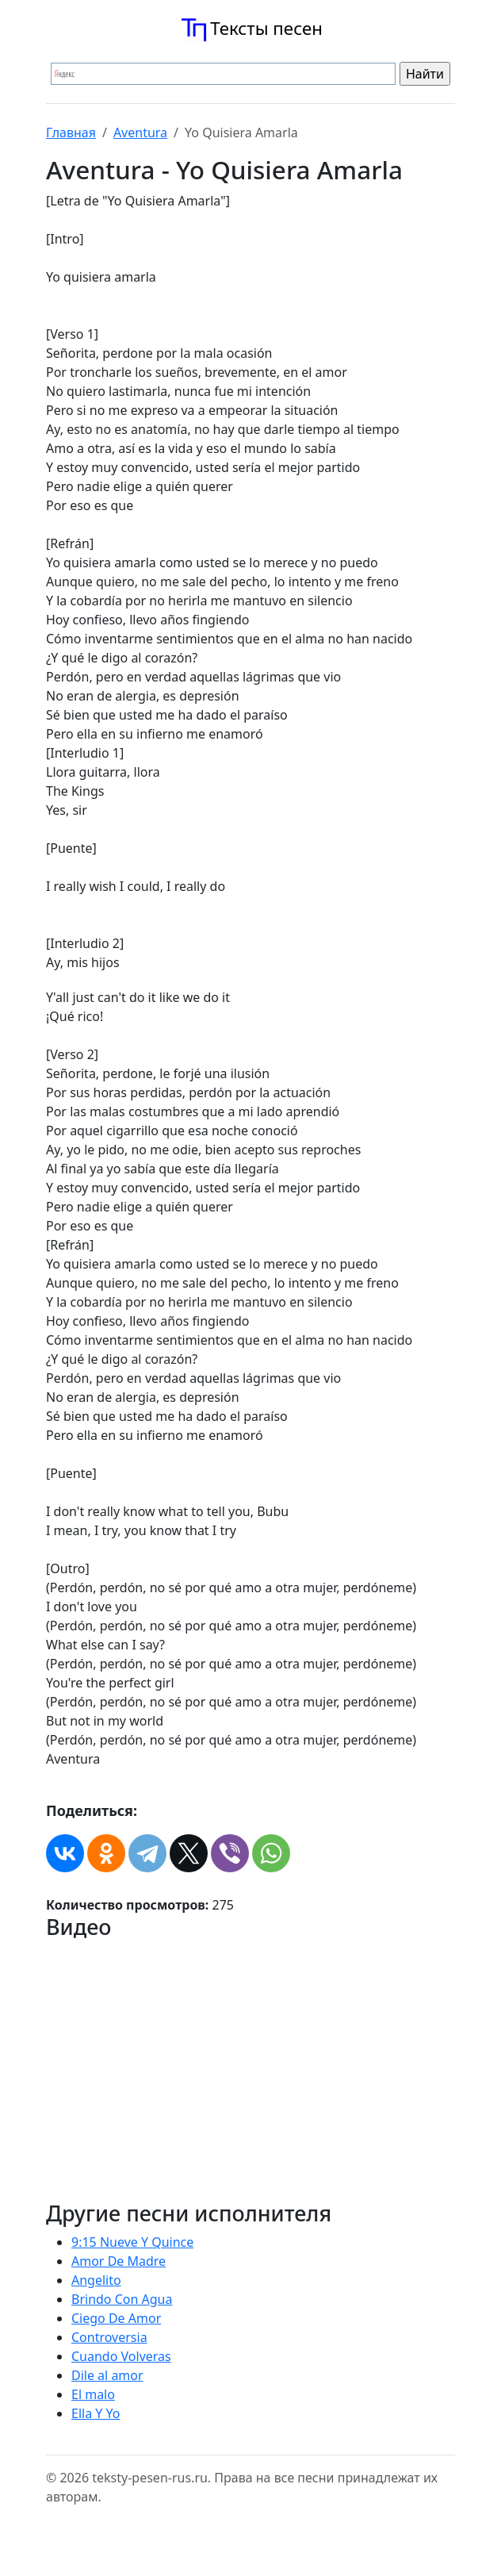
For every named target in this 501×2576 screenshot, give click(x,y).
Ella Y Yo (95, 2413)
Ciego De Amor (116, 2318)
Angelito (96, 2280)
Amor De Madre (118, 2261)
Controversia (109, 2337)
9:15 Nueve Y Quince (132, 2242)
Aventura (140, 132)
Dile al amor (107, 2375)
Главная (71, 132)
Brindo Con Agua (121, 2299)
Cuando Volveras (121, 2356)
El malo (93, 2394)
